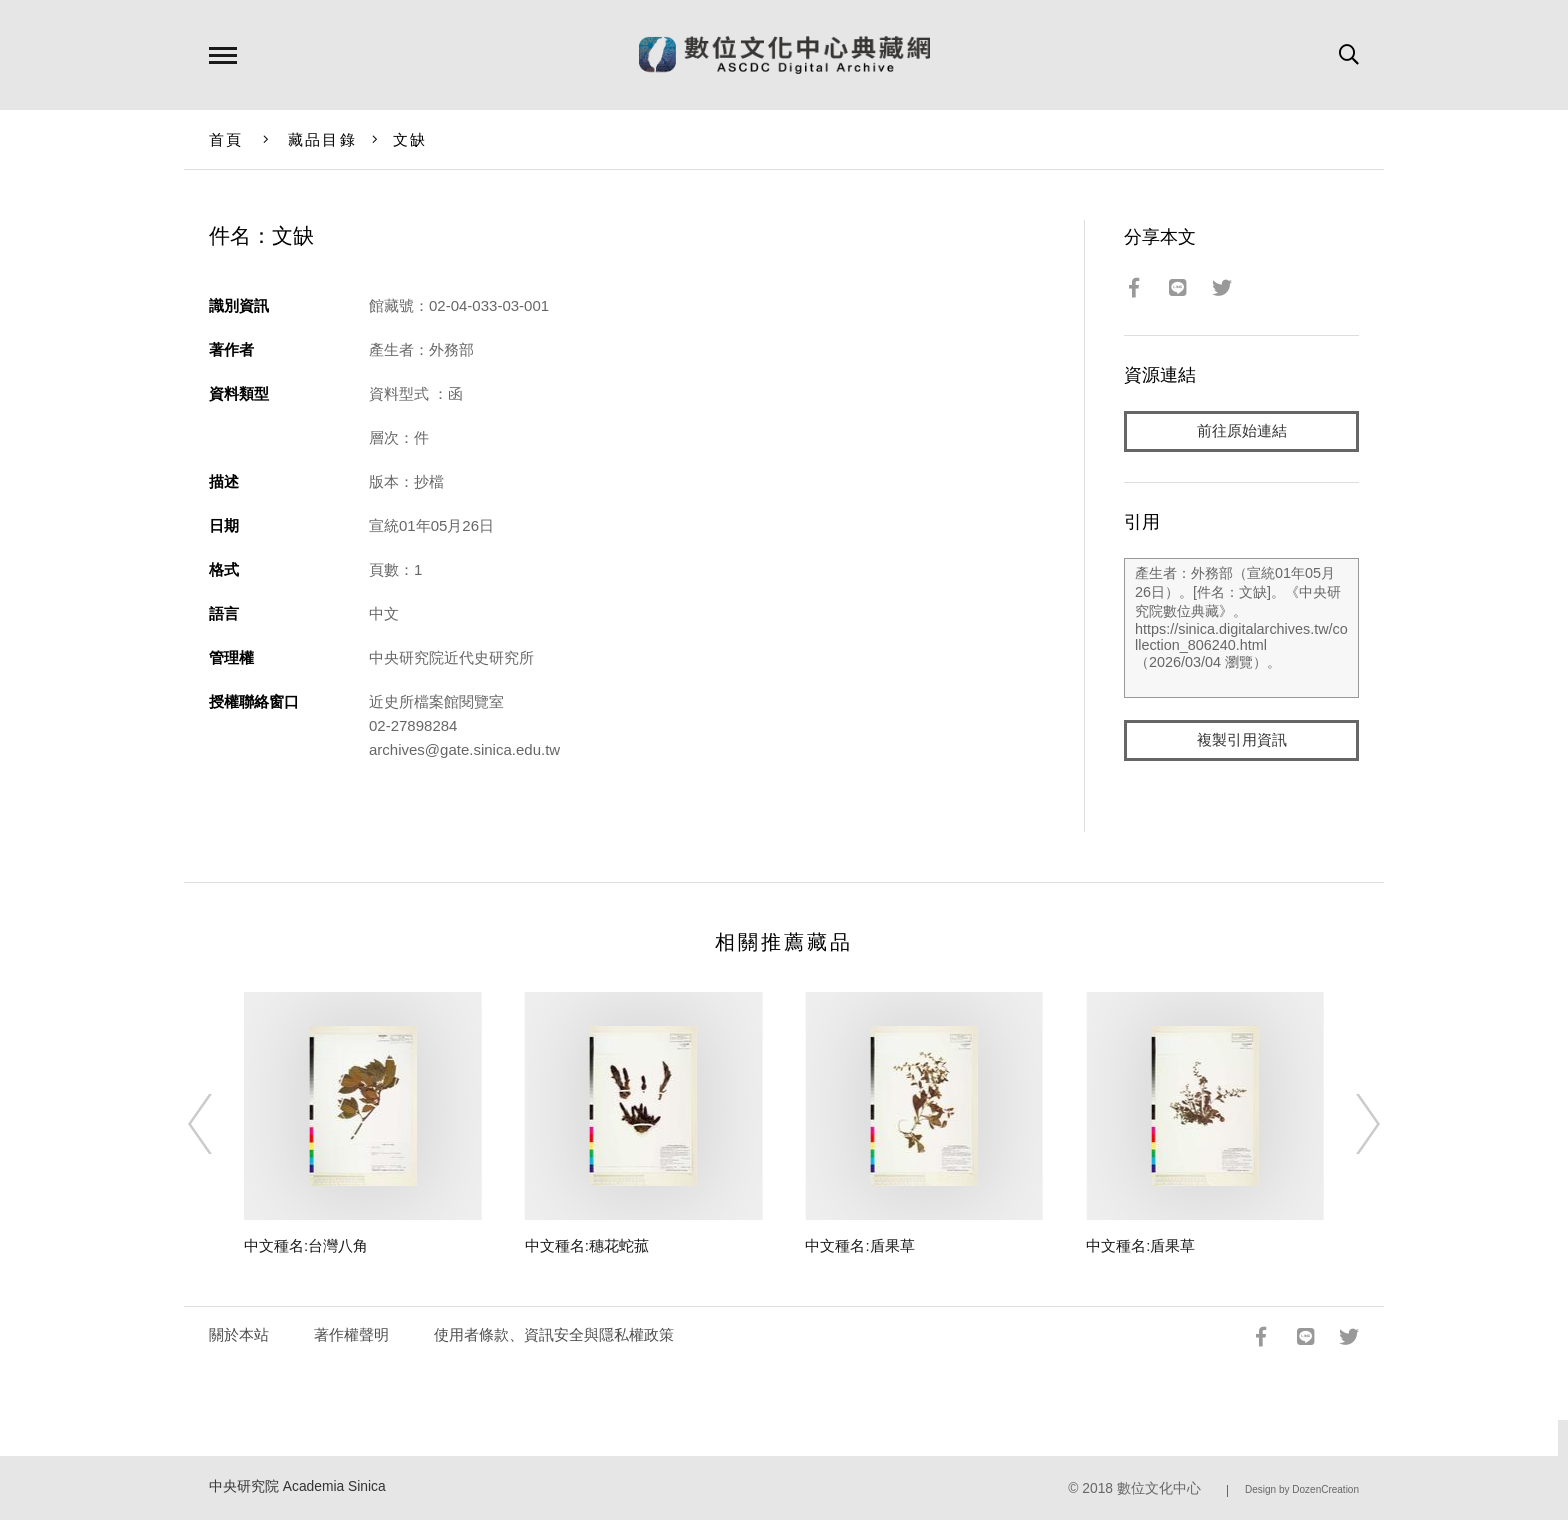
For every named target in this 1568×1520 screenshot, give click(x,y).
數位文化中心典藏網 (784, 55)
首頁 (226, 139)
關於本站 (239, 1334)
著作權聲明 (351, 1334)
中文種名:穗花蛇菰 (587, 1245)
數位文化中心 (1159, 1488)
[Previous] (218, 1124)
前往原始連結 (1242, 431)
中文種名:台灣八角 (306, 1245)
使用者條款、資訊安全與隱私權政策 (554, 1334)
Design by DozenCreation (1302, 1489)
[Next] (1350, 1124)
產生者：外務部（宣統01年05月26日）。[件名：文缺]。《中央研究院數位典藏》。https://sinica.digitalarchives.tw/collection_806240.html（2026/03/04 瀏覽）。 (1241, 629)
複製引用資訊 (1242, 741)
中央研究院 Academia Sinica (297, 1486)
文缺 (410, 139)
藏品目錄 (322, 139)
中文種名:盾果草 (859, 1245)
